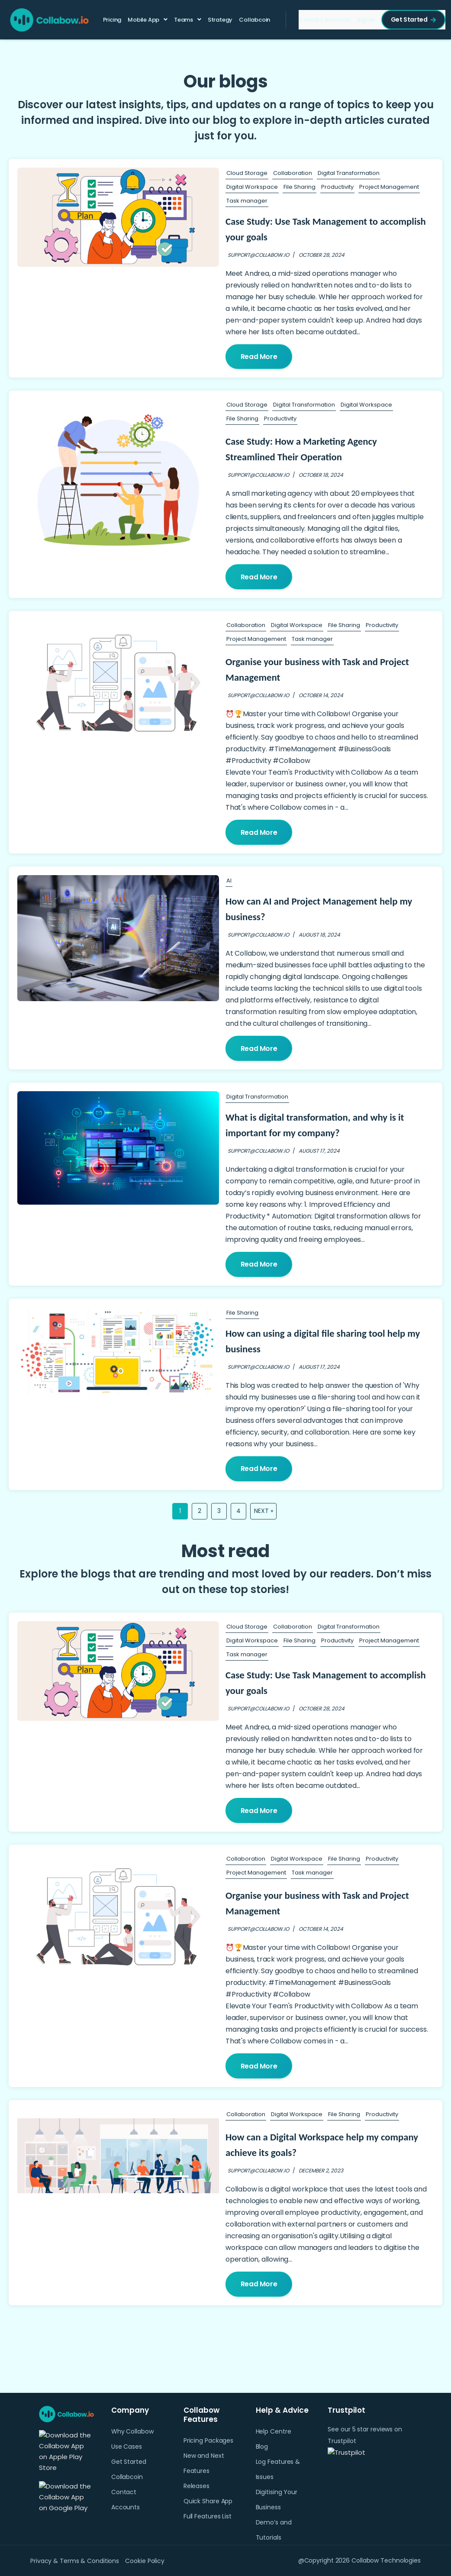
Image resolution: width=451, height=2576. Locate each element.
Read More (259, 357)
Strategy (221, 20)
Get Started (412, 20)
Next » (263, 1513)
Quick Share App (208, 2501)
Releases (196, 2486)
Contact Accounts (324, 20)
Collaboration (292, 173)
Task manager (246, 201)
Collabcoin (255, 20)
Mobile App (144, 20)
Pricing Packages (208, 2440)
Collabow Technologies (386, 2560)
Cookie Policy (147, 2561)
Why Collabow (132, 2431)
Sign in (365, 20)
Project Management (389, 187)
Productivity (337, 187)
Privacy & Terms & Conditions (74, 2561)
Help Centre (273, 2431)
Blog (262, 2446)
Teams (184, 20)
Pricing (113, 20)
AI (229, 882)
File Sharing (299, 187)
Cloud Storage (246, 173)
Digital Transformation (349, 173)
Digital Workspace (252, 187)
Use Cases (126, 2446)
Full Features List (208, 2516)
